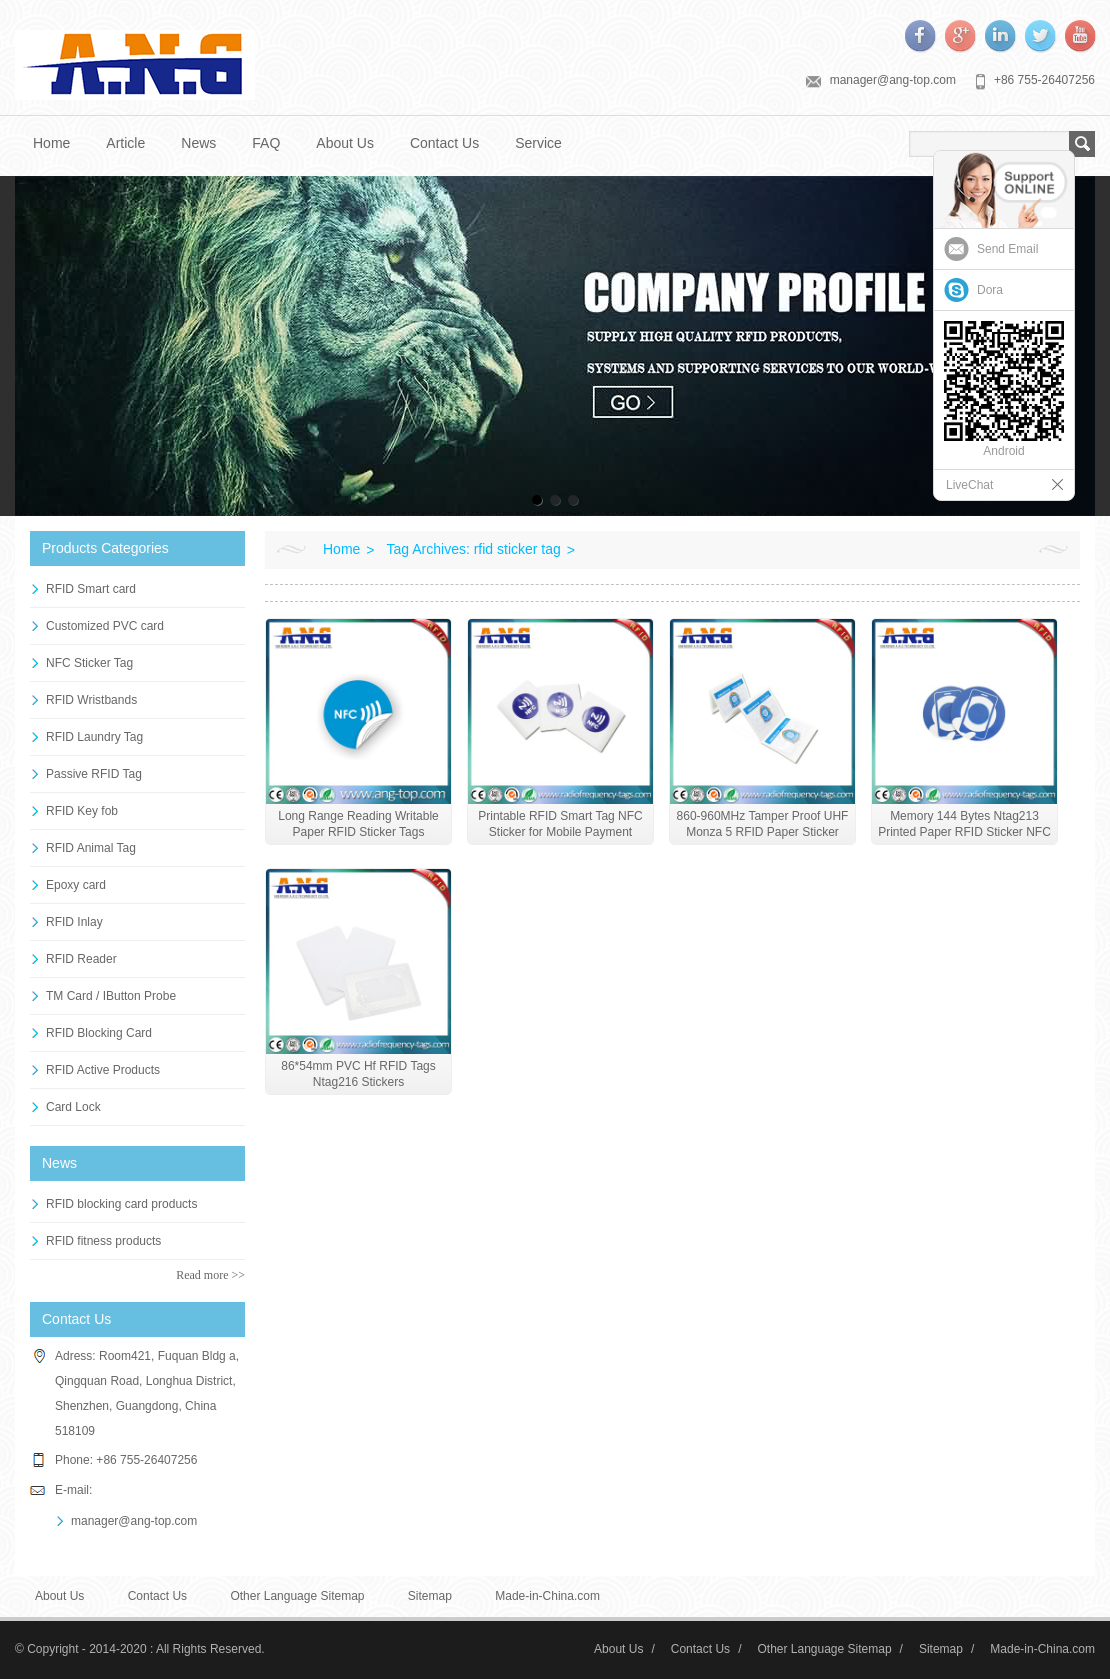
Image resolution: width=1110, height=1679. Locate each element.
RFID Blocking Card (99, 1033)
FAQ (266, 143)
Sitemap (430, 1596)
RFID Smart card (91, 589)
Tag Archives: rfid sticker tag (474, 549)
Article (125, 143)
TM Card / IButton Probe (111, 996)
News (198, 143)
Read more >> (210, 1275)
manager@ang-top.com (893, 80)
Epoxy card (76, 885)
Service (538, 143)
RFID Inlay (74, 922)
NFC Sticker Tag (89, 663)
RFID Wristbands (91, 700)
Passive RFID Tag (94, 774)
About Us (345, 143)
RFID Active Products (103, 1070)
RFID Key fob (82, 811)
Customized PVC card (105, 626)
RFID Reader (81, 959)
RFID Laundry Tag (94, 737)
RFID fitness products (103, 1241)
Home (51, 143)
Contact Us (444, 143)
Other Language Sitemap (297, 1596)
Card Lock (73, 1107)
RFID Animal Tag (91, 848)
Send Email (1007, 249)
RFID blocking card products (121, 1204)
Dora (990, 290)
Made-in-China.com (547, 1596)
